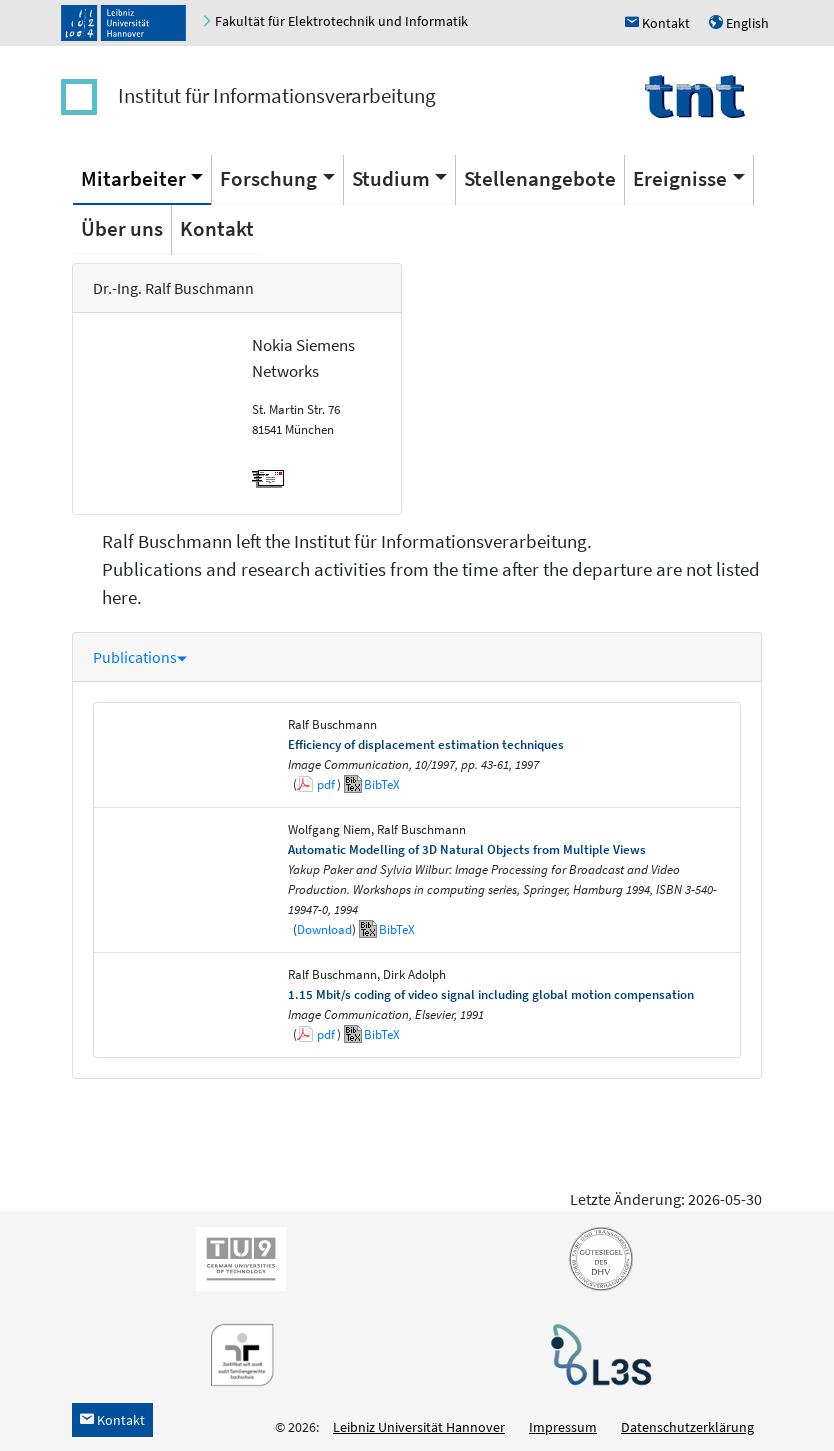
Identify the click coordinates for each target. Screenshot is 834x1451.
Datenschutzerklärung (687, 1427)
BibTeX (382, 784)
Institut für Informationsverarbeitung (277, 95)
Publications (140, 657)
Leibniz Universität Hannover (419, 1427)
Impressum (563, 1427)
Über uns (122, 228)
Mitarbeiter (133, 178)
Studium (391, 178)
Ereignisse (680, 178)
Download (324, 929)
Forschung (268, 178)
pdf (326, 784)
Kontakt (217, 228)
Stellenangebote (540, 178)
